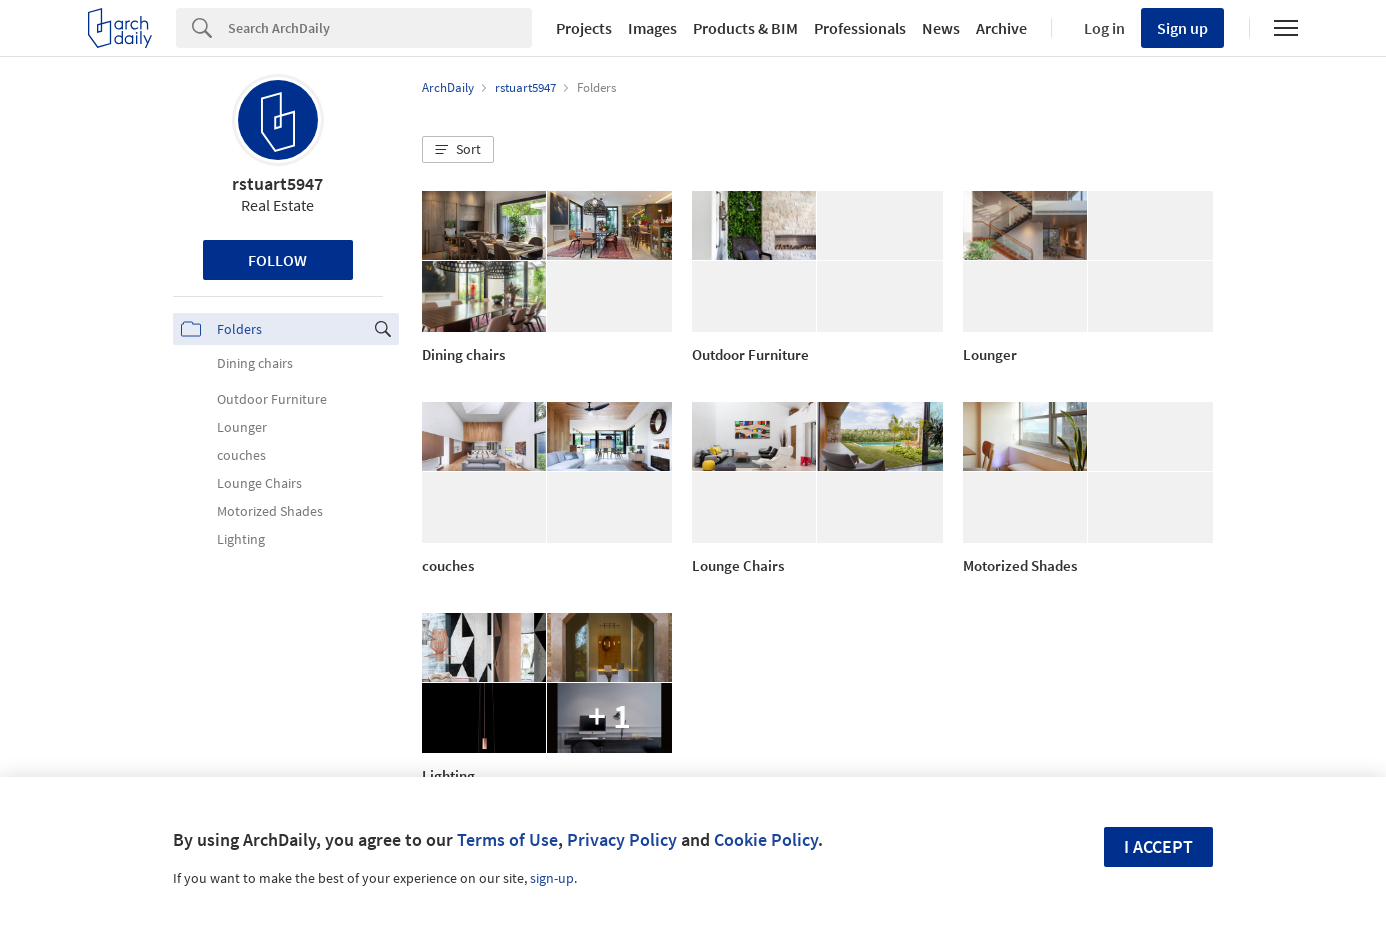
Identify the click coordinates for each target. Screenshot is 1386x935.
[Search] (380, 28)
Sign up (1182, 28)
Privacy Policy (622, 839)
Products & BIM (745, 28)
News (941, 28)
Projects (584, 28)
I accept (1158, 846)
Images (652, 28)
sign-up (552, 878)
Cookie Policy (766, 839)
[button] (458, 150)
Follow (277, 260)
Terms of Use (507, 839)
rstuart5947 (277, 183)
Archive (1001, 28)
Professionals (860, 28)
